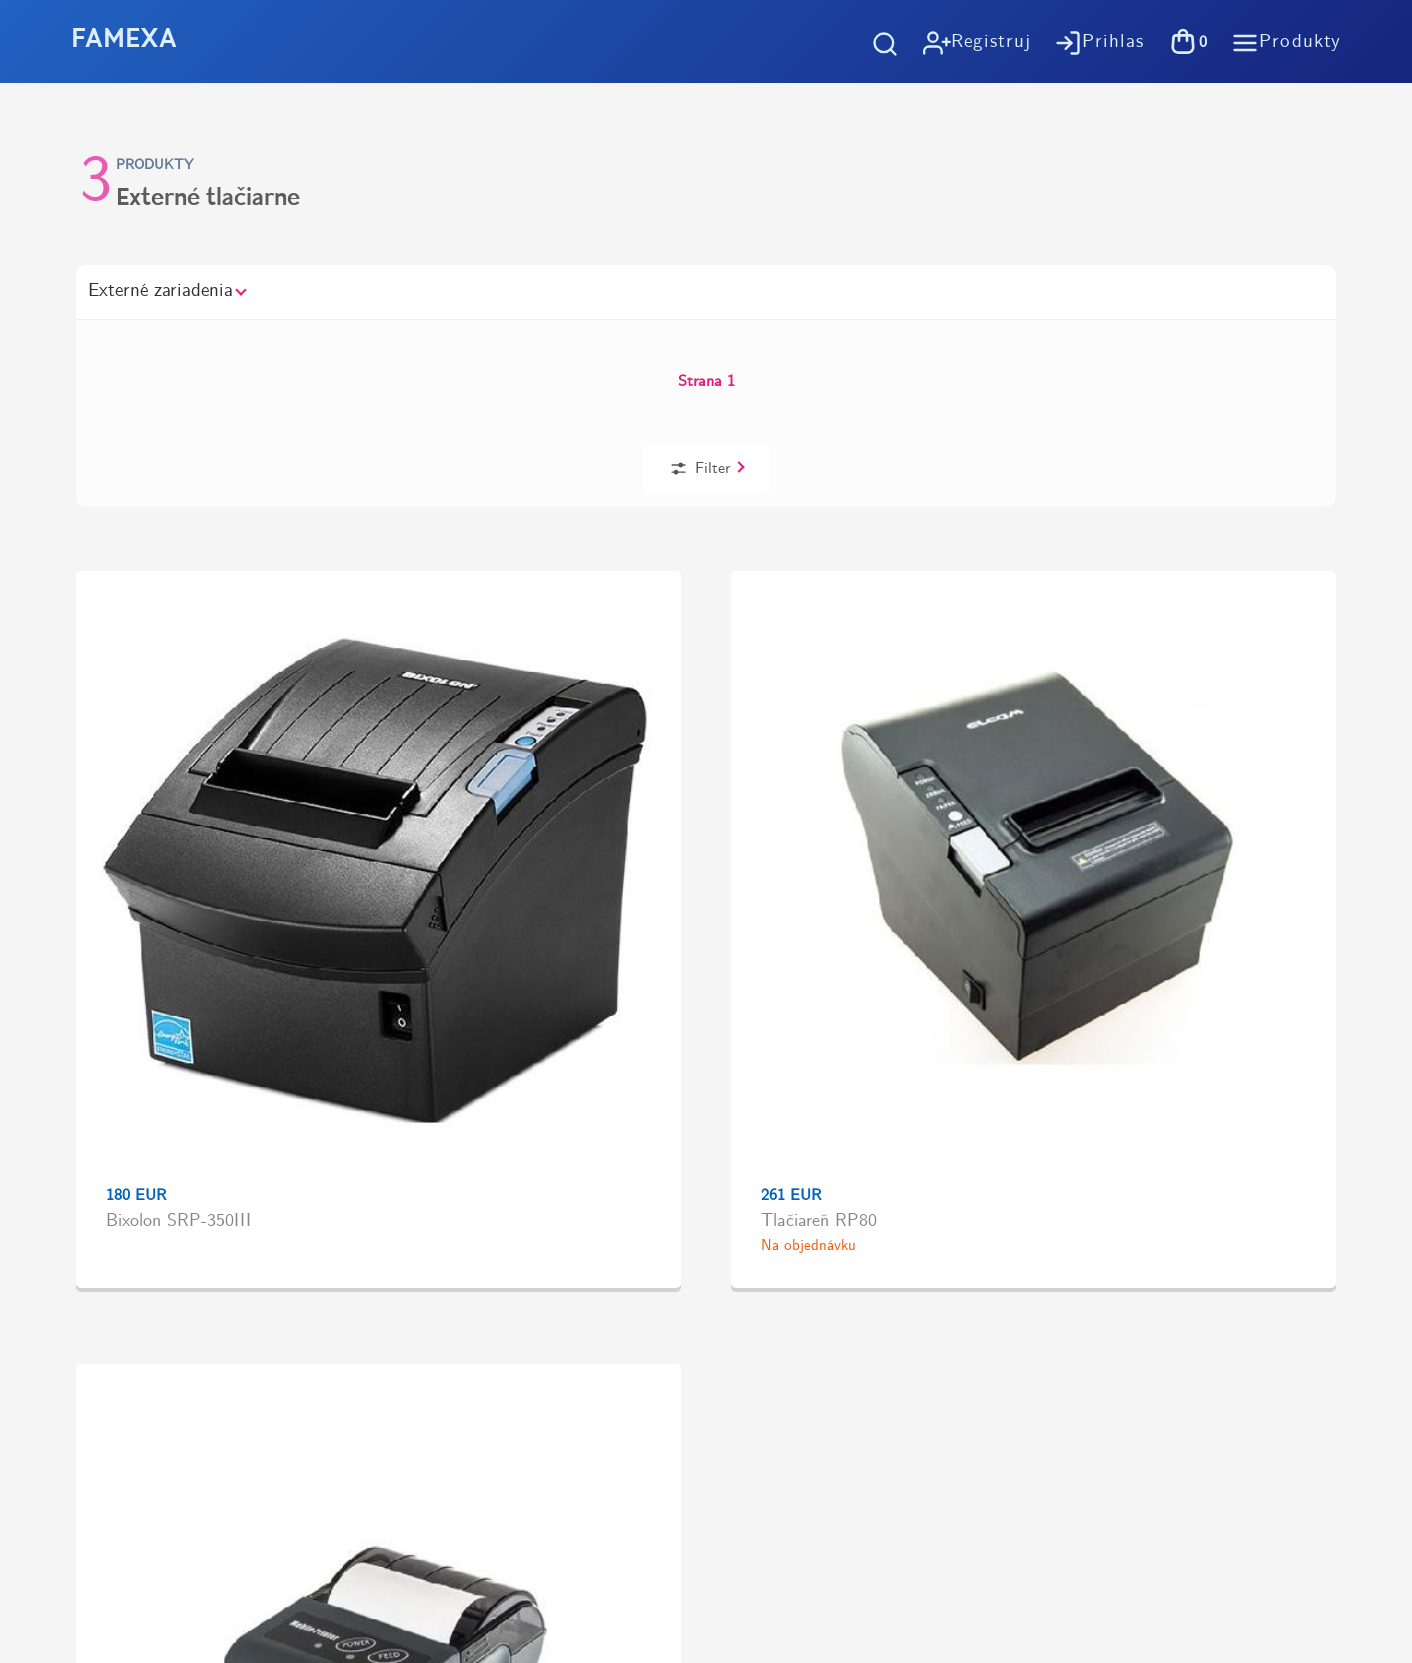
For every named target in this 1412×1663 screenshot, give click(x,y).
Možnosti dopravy (830, 1068)
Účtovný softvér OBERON (862, 1169)
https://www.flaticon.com (135, 1348)
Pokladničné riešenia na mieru (875, 1203)
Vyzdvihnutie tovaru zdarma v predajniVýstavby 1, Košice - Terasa (1079, 893)
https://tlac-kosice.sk (120, 1276)
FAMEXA (124, 40)
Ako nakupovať (821, 1034)
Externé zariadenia (166, 291)
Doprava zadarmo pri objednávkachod (325, 893)
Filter (1178, 347)
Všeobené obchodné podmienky (878, 1102)
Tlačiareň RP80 (403, 708)
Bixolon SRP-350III (161, 708)
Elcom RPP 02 (656, 708)
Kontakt (795, 1237)
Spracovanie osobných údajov (873, 1135)
